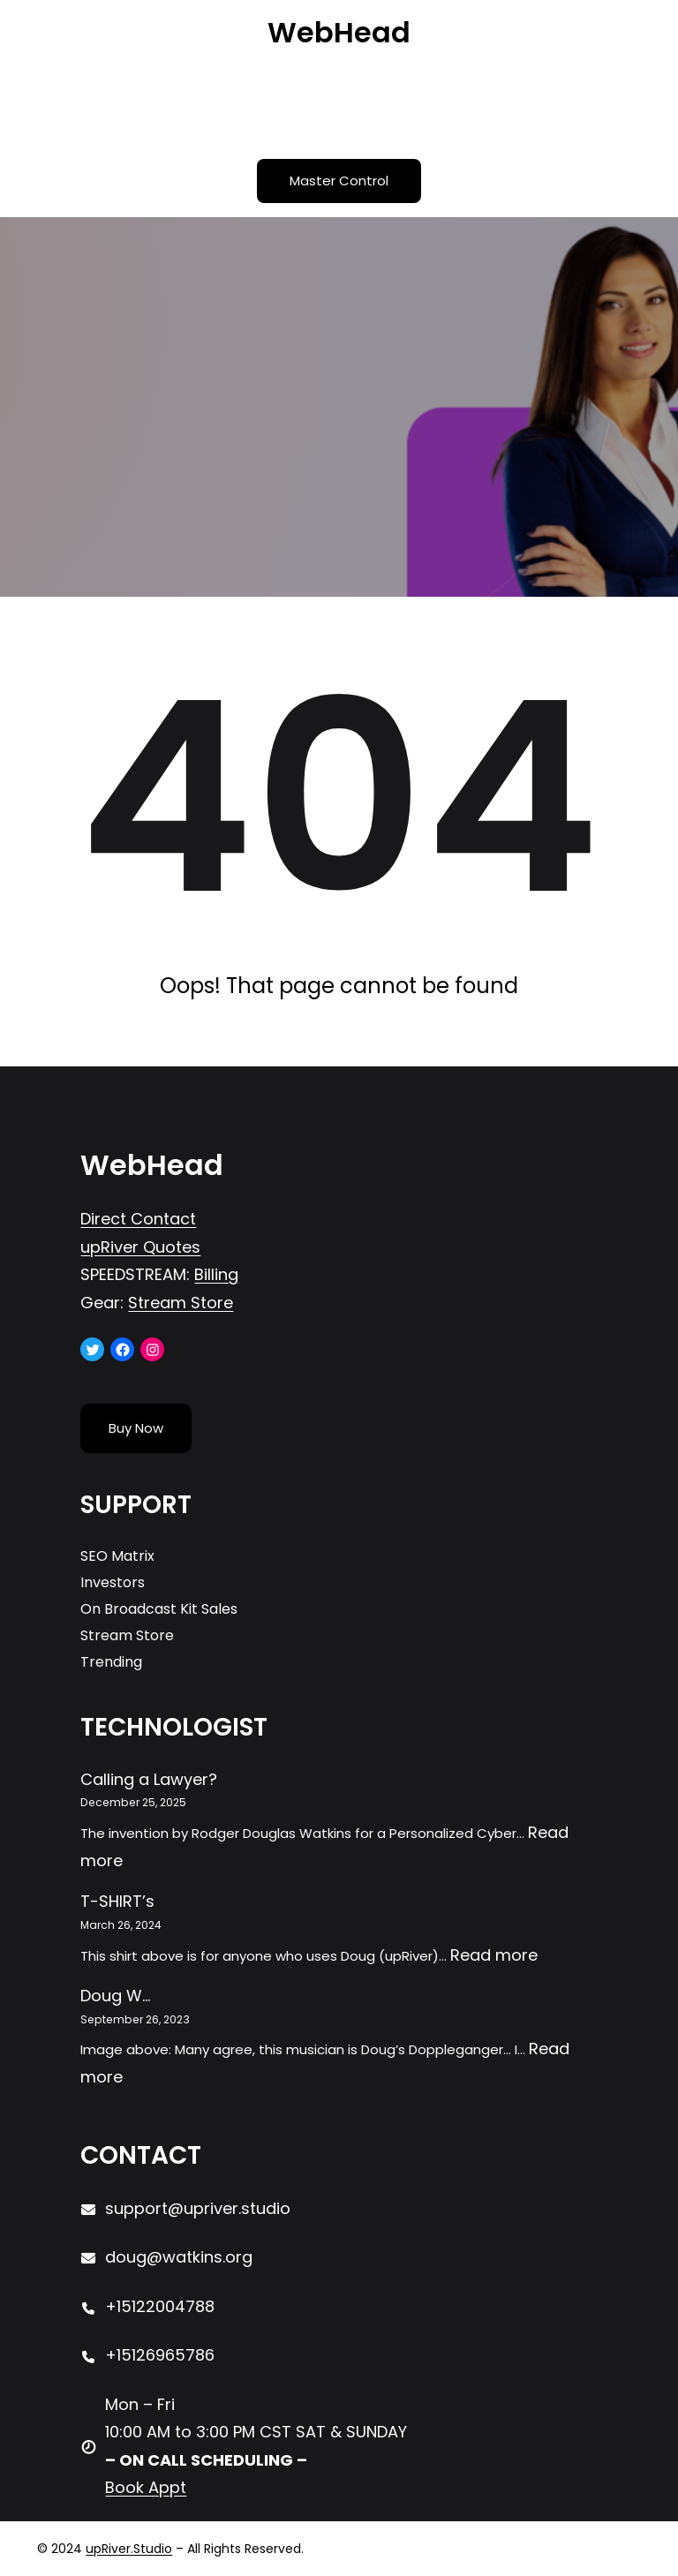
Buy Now (136, 1428)
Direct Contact (138, 1219)
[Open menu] (339, 105)
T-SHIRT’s (117, 1901)
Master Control (339, 180)
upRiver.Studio (129, 2548)
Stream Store (180, 1303)
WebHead (339, 32)
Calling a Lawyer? (148, 1779)
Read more (494, 1955)
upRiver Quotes (140, 1247)
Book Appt (145, 2487)
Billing (216, 1274)
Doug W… (115, 1996)
